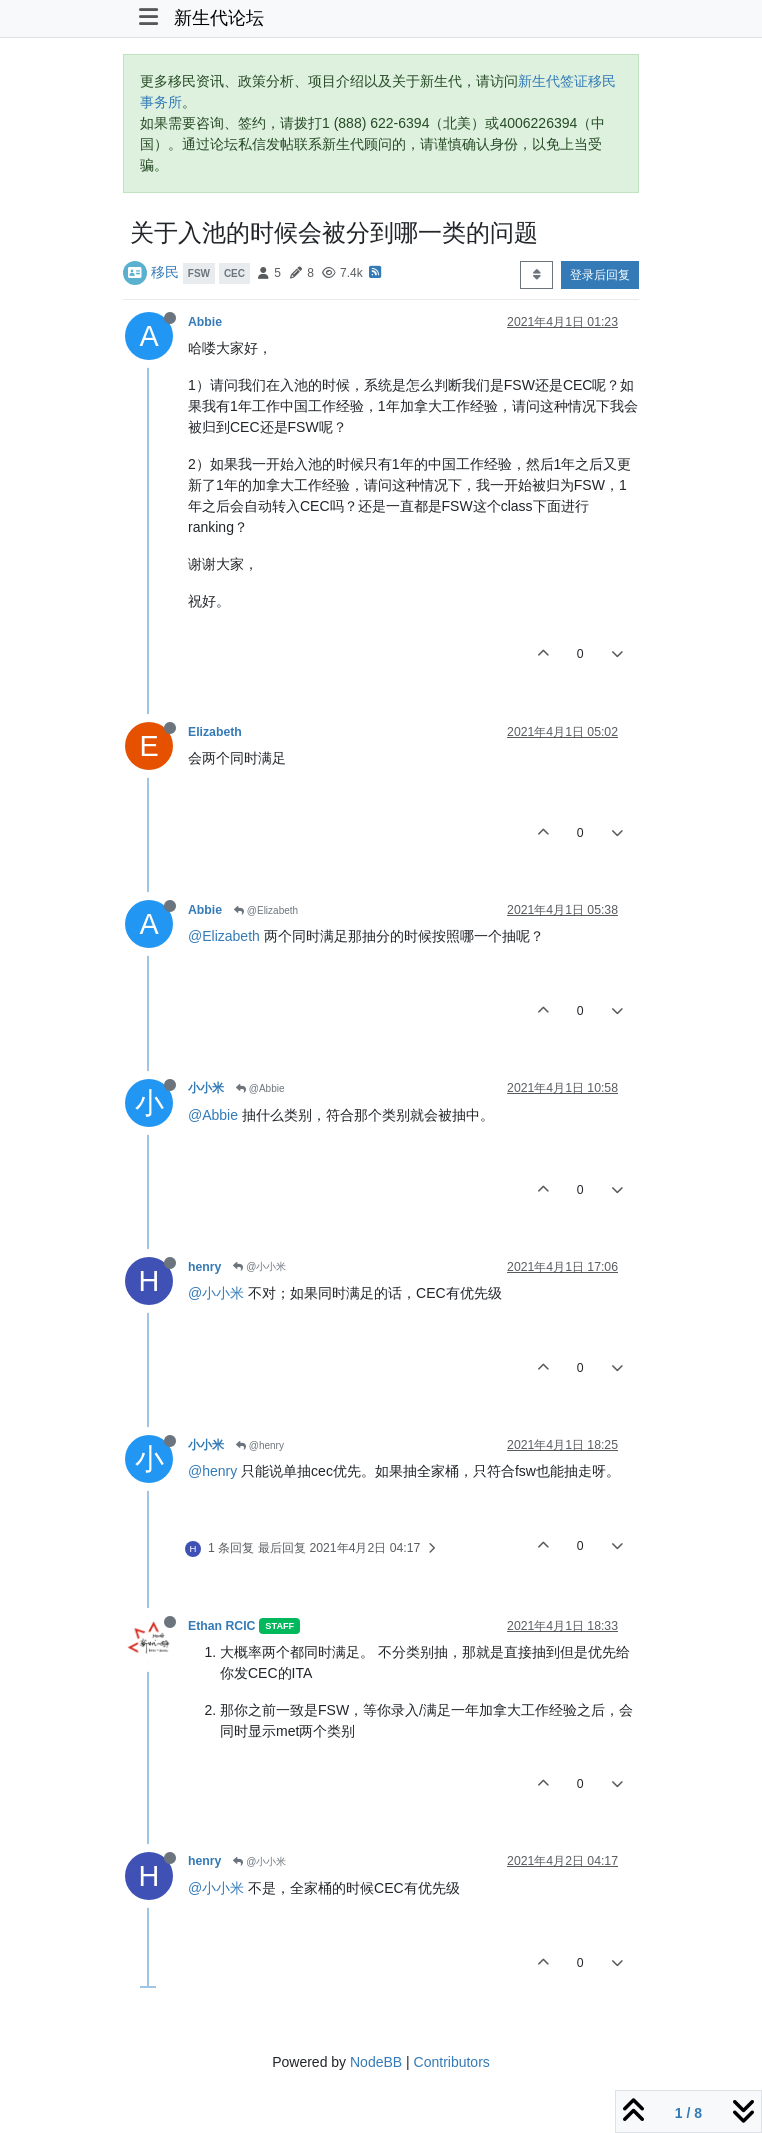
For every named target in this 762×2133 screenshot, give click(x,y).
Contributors (452, 2062)
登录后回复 (600, 275)
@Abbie (260, 1088)
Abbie (205, 322)
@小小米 (259, 1266)
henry (204, 1267)
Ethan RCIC (221, 1626)
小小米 (206, 1088)
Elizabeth (215, 732)
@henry (260, 1445)
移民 (165, 272)
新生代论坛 (219, 18)
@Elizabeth (266, 910)
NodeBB (376, 2062)
